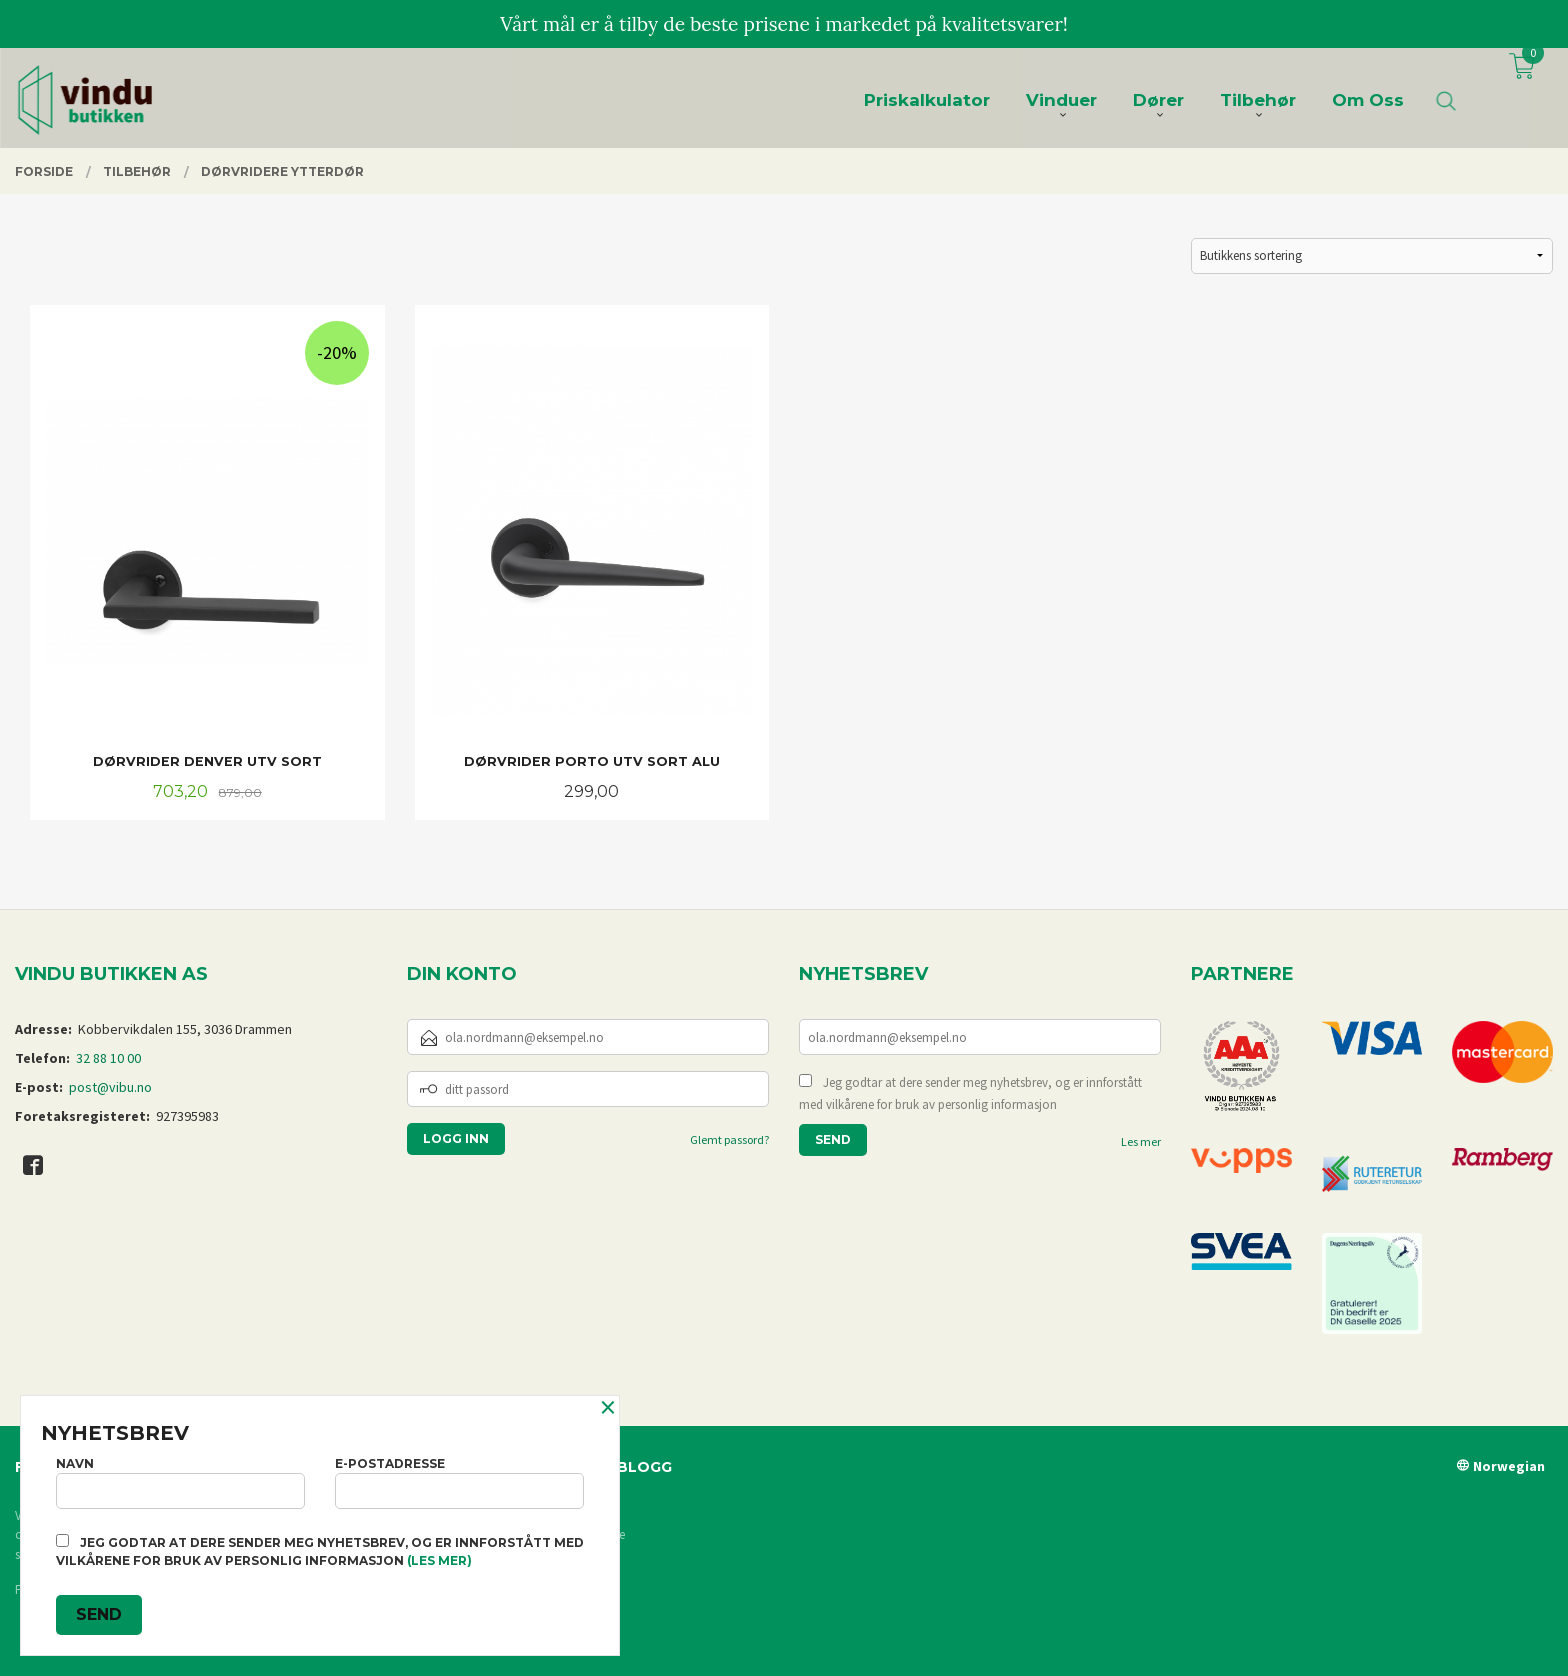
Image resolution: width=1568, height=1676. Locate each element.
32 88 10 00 (108, 1058)
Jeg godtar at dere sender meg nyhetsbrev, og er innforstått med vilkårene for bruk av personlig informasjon (970, 1093)
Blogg (644, 1467)
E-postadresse (459, 1482)
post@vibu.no (110, 1087)
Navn (180, 1482)
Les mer (1141, 1141)
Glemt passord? (729, 1139)
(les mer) (439, 1560)
